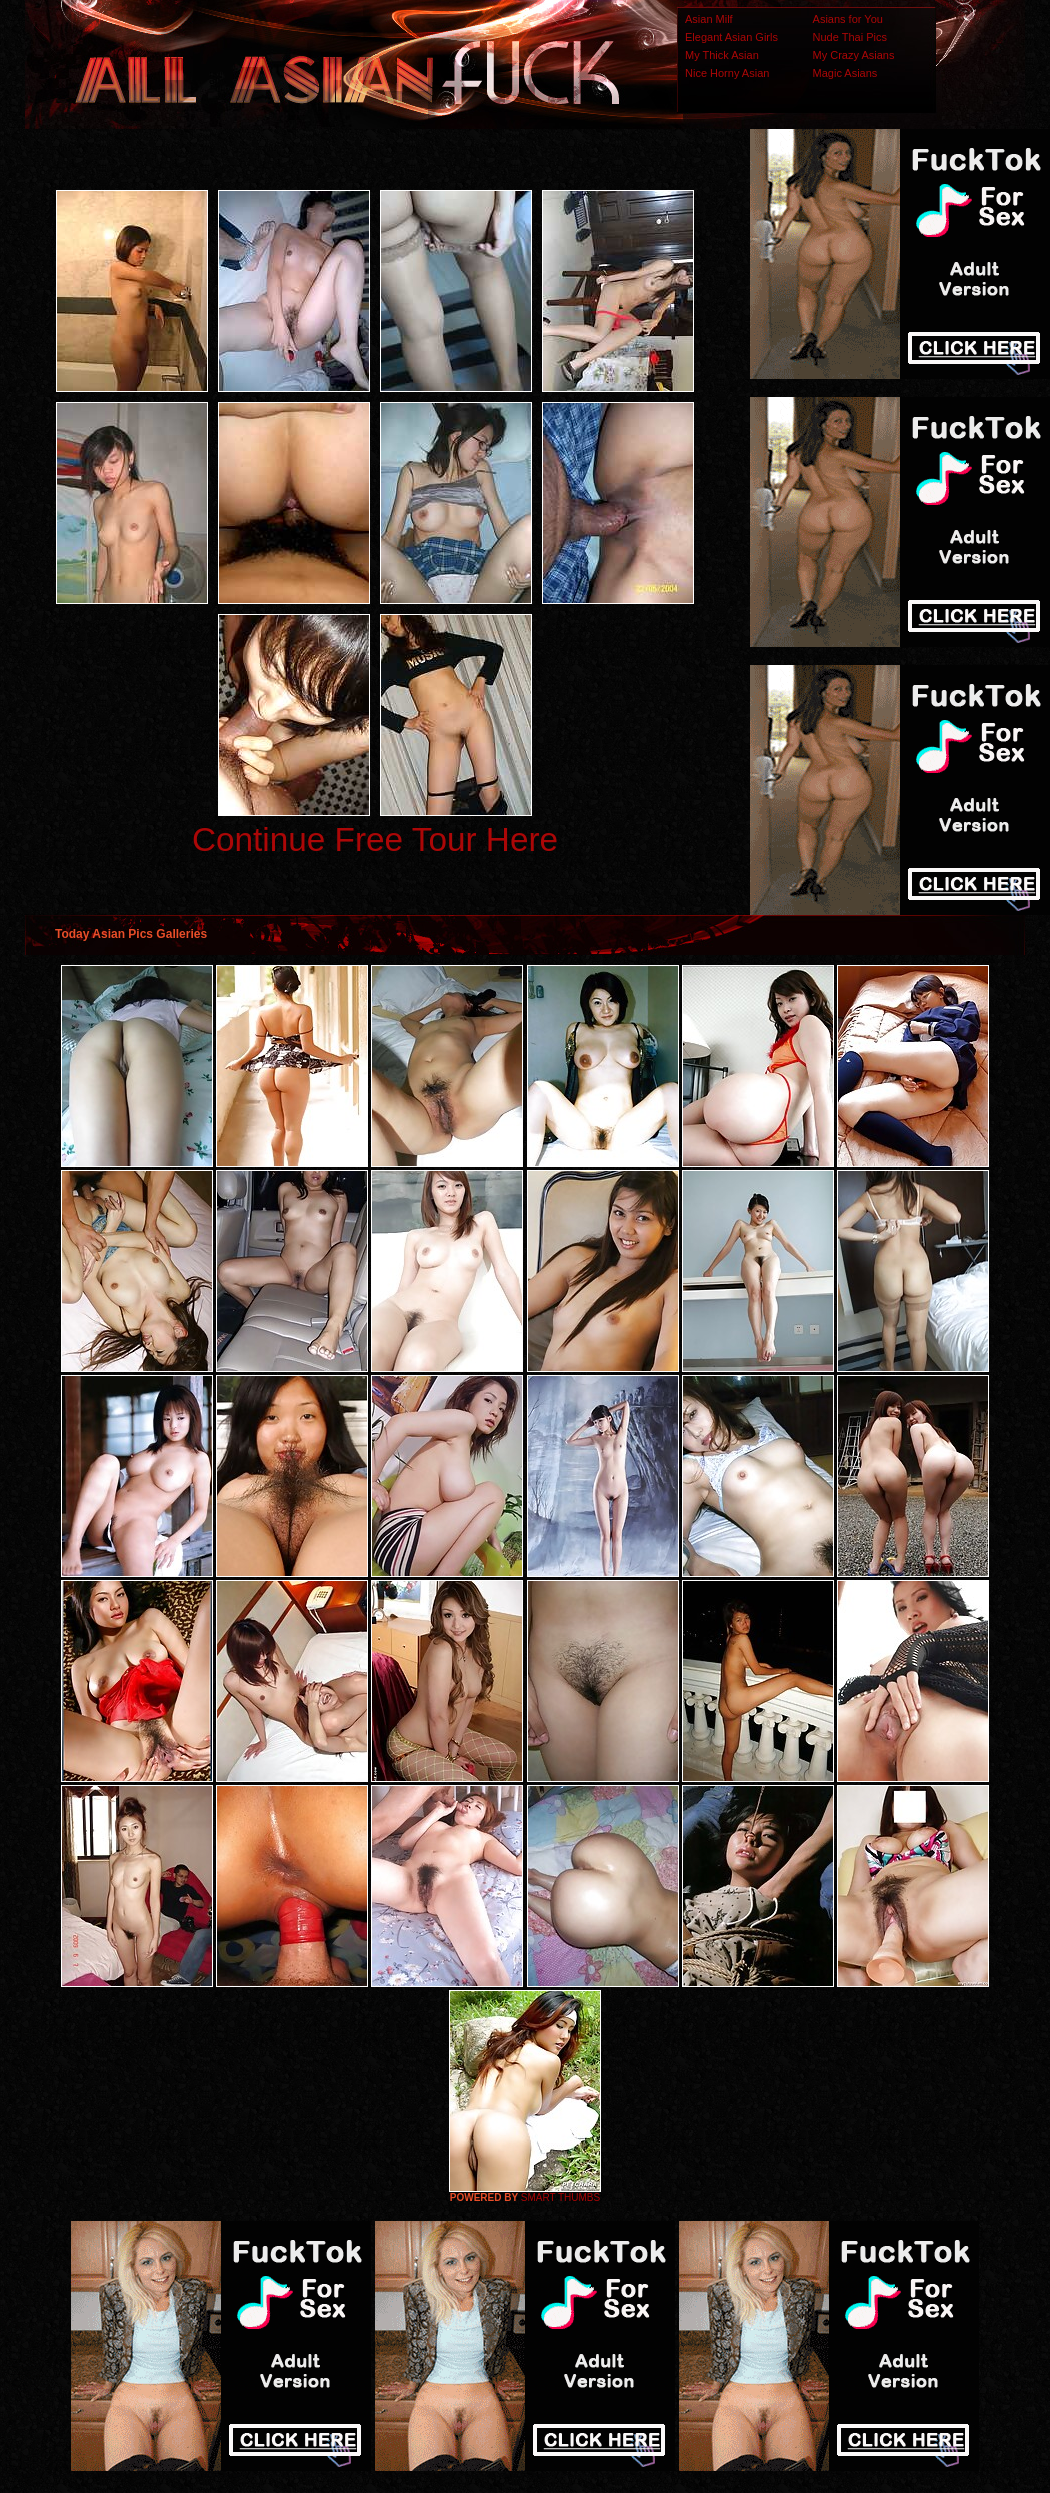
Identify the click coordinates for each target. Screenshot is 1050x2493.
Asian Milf (709, 19)
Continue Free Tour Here (375, 839)
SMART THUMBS (560, 2197)
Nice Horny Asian (727, 73)
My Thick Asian (722, 55)
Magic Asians (845, 73)
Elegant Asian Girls (731, 37)
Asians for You (848, 19)
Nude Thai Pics (850, 37)
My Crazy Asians (854, 55)
